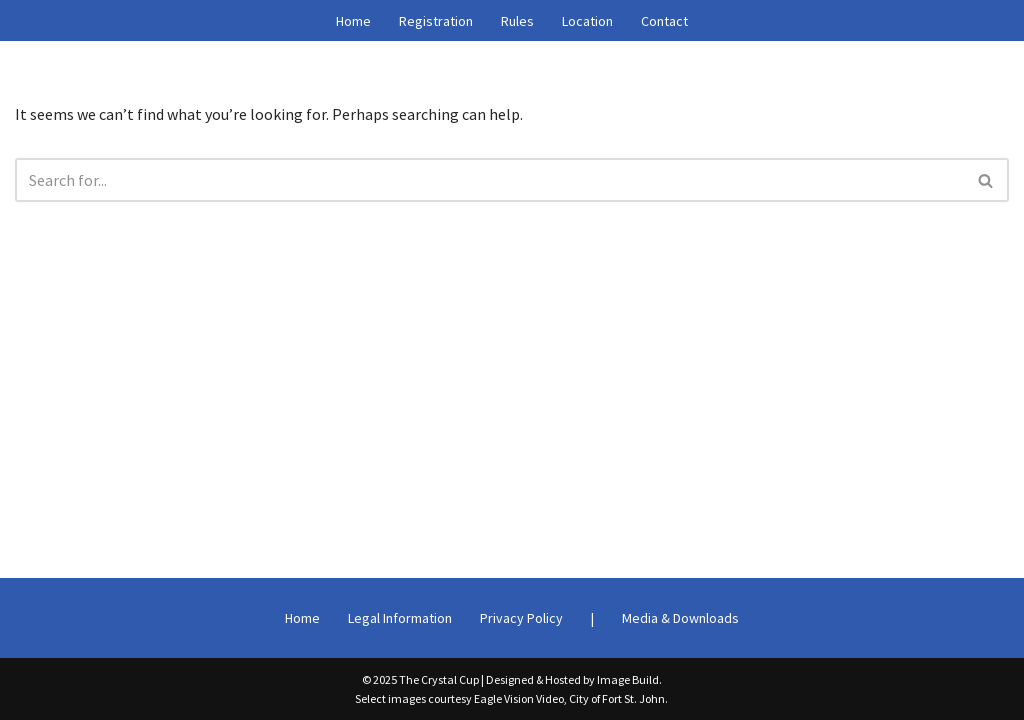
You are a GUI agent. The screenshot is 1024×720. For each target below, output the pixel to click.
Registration (436, 21)
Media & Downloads (680, 618)
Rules (517, 21)
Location (587, 21)
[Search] (489, 180)
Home (353, 21)
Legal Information (400, 618)
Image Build (628, 679)
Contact (664, 21)
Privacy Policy (521, 618)
